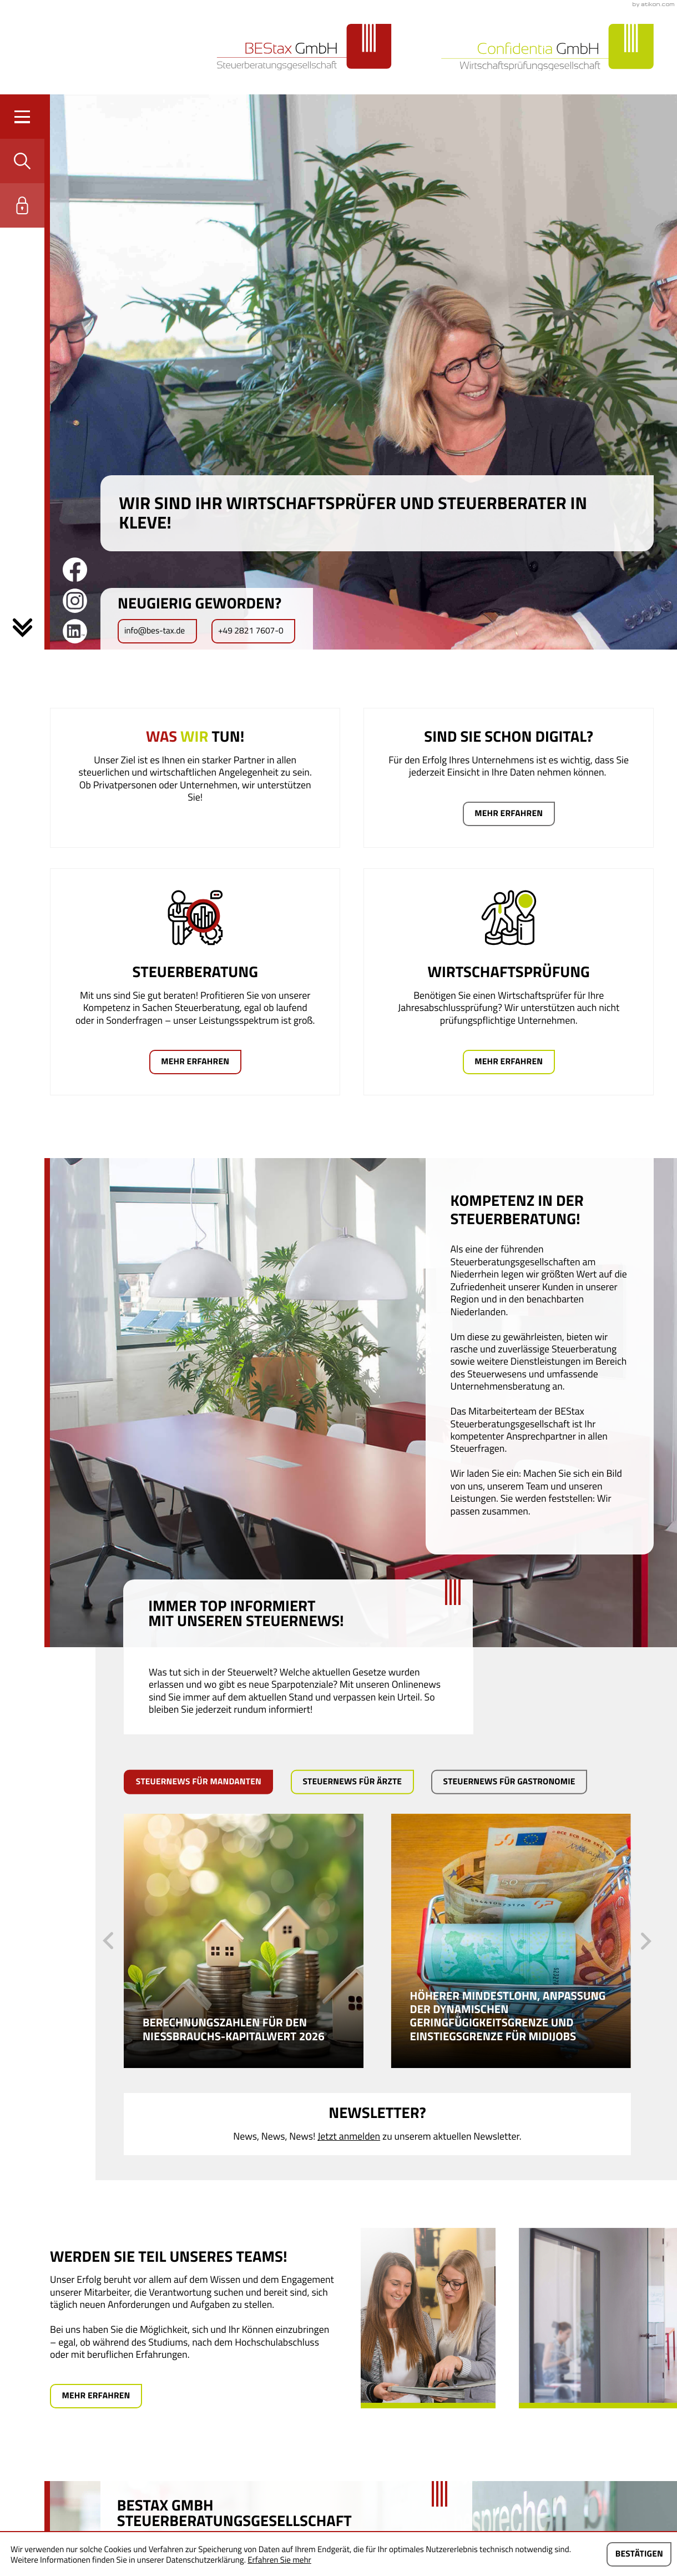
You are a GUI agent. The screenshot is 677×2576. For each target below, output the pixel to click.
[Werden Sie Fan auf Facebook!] (75, 569)
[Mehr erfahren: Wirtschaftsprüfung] (509, 1062)
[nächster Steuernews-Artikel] (646, 1941)
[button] (22, 161)
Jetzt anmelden (348, 2136)
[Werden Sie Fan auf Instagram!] (75, 600)
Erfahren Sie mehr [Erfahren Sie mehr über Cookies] (279, 2559)
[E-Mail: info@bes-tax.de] (157, 631)
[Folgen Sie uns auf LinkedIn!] (75, 631)
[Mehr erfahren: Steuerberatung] (195, 1062)
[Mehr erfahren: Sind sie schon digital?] (509, 814)
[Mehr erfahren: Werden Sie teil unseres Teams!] (96, 2396)
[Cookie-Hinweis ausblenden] (639, 2554)
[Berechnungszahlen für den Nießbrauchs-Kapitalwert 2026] (243, 1941)
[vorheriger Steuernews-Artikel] (108, 1941)
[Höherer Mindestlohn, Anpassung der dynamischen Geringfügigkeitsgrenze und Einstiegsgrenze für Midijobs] (511, 1941)
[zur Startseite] (304, 47)
